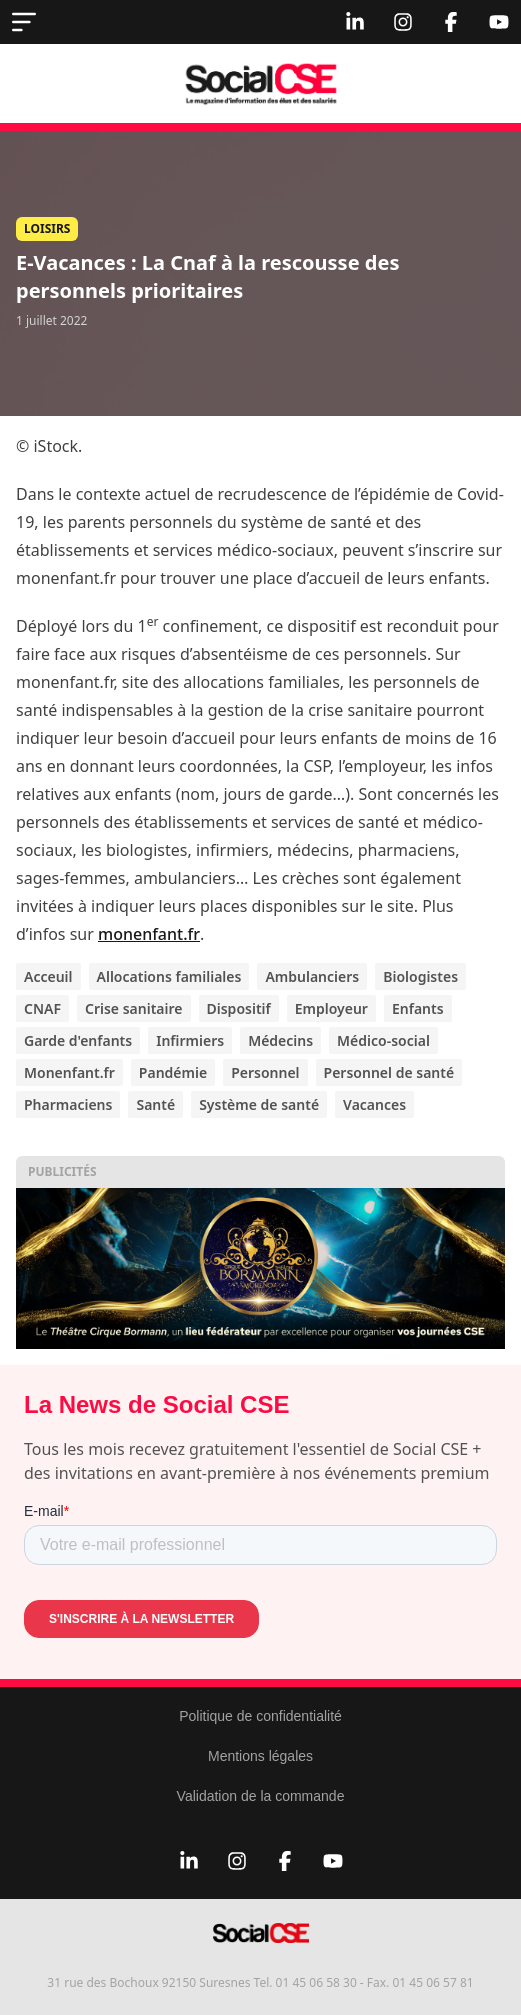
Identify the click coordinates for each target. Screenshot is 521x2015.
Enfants (418, 1008)
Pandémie (173, 1072)
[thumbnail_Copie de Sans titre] (260, 1268)
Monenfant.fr (69, 1072)
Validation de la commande (261, 1796)
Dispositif (239, 1008)
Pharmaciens (68, 1104)
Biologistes (420, 976)
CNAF (42, 1008)
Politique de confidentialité (260, 1716)
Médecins (280, 1040)
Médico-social (383, 1040)
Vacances (374, 1104)
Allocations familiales (169, 976)
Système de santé (259, 1104)
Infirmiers (190, 1040)
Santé (155, 1104)
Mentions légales (260, 1756)
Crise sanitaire (134, 1008)
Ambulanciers (312, 976)
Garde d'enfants (78, 1040)
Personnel (265, 1072)
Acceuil (48, 976)
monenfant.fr (149, 934)
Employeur (331, 1008)
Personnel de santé (389, 1072)
